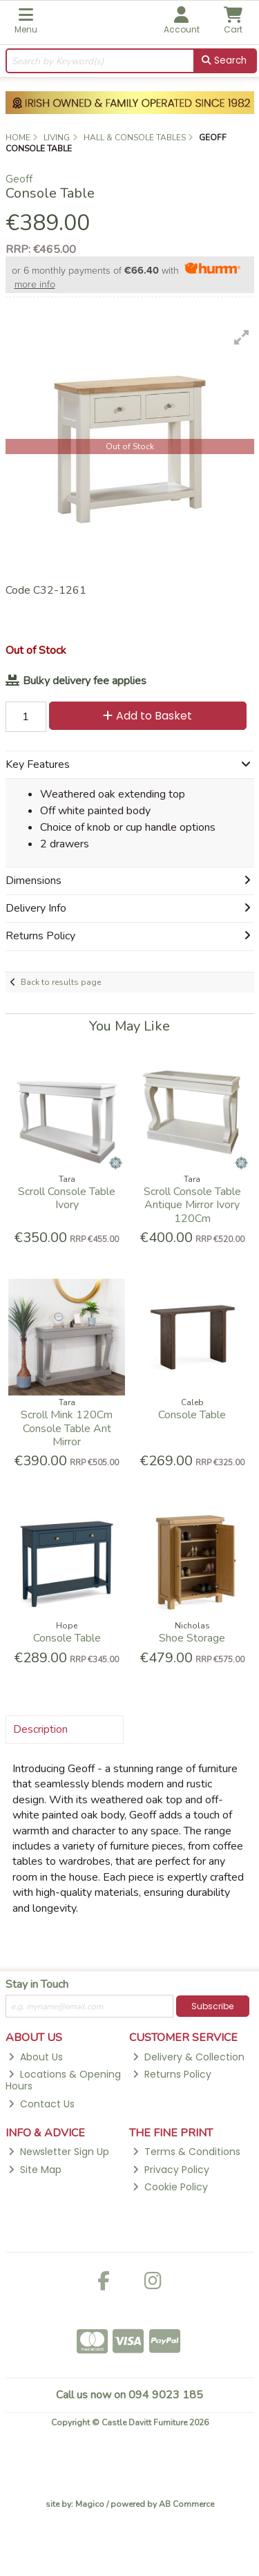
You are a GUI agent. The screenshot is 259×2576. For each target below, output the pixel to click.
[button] (242, 337)
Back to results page (61, 982)
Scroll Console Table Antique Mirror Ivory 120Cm (192, 1204)
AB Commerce (186, 2504)
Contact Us (41, 2104)
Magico (89, 2504)
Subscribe (212, 2006)
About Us (35, 2057)
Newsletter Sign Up (58, 2152)
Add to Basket (147, 716)
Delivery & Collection (188, 2057)
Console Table (192, 1414)
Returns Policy (172, 2074)
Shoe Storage (192, 1638)
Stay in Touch (37, 1985)
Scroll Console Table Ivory (66, 1198)
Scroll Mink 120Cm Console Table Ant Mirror (67, 1428)
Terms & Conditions (186, 2152)
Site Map (34, 2170)
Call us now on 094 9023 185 (129, 2395)
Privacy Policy (171, 2170)
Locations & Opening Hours (64, 2080)
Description (40, 1729)
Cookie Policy (170, 2187)
